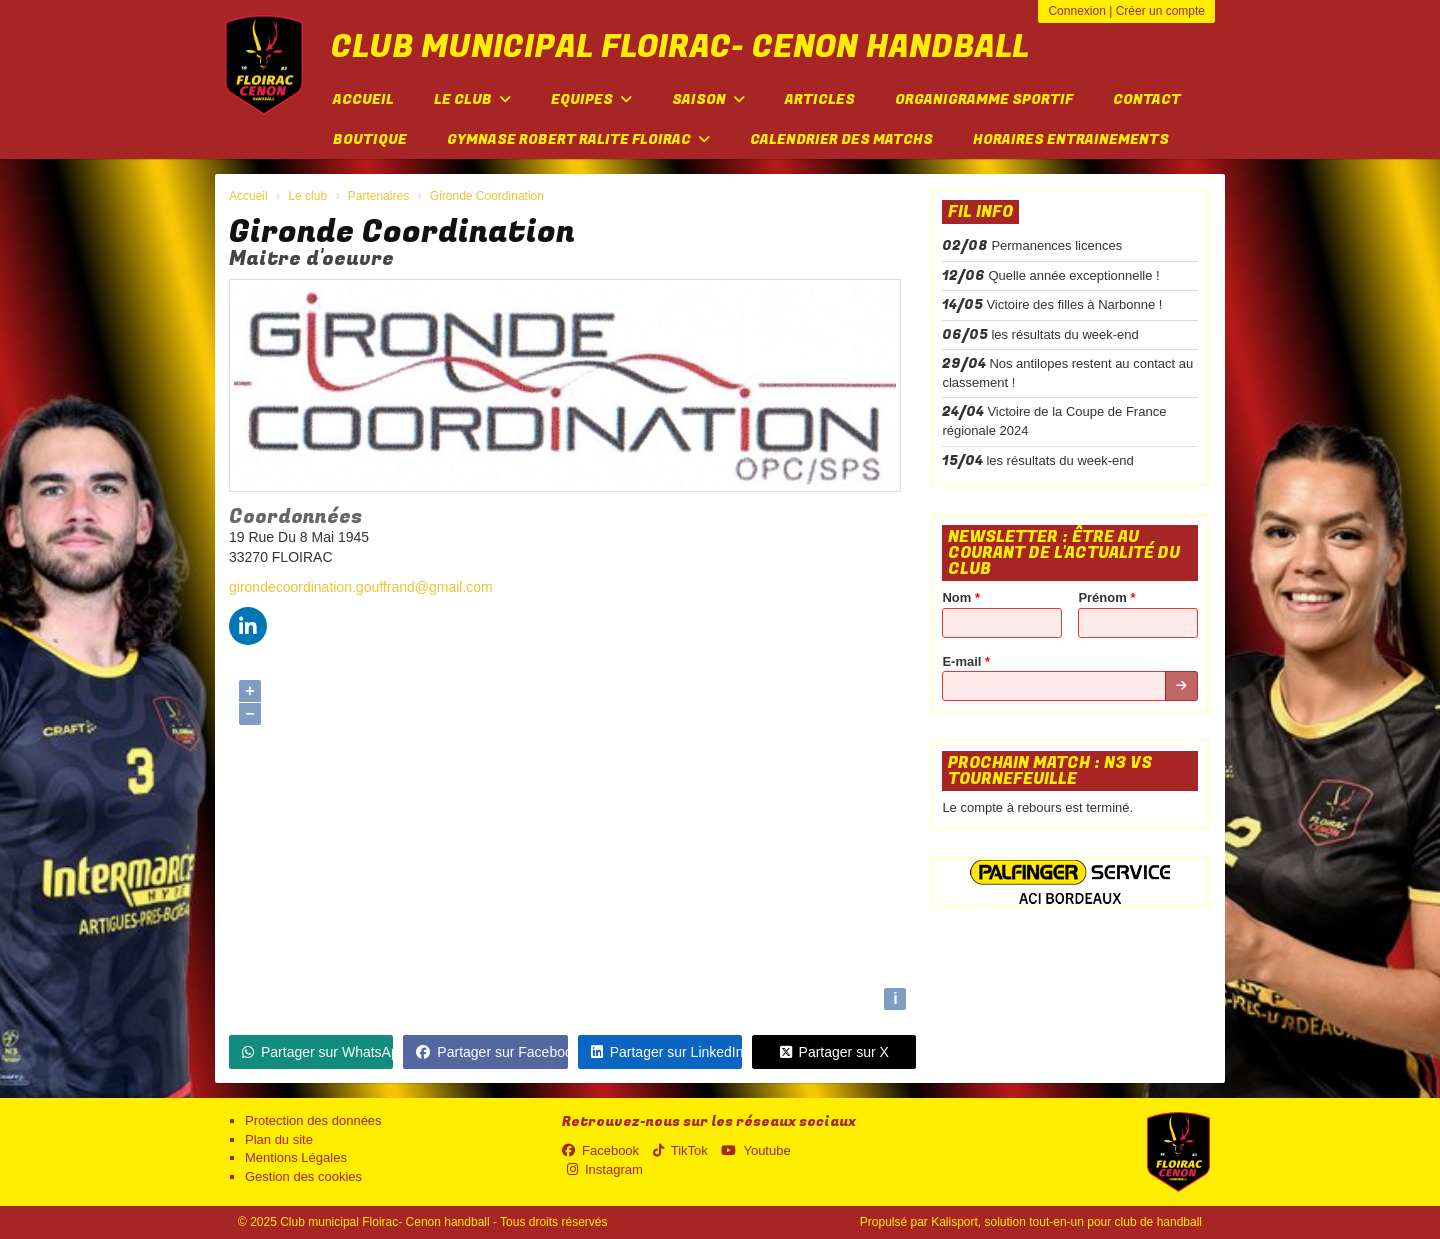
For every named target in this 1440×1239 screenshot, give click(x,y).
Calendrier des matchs (841, 139)
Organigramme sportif (984, 99)
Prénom (1106, 597)
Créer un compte (1160, 11)
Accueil (363, 99)
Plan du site (279, 1139)
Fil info (980, 212)
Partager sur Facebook (491, 1052)
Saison (708, 99)
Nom (961, 597)
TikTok (680, 1150)
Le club (472, 99)
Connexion (1076, 11)
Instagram (605, 1169)
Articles (820, 99)
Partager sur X (834, 1052)
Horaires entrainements (1071, 139)
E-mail (966, 661)
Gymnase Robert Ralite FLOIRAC (578, 139)
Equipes (591, 99)
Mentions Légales (296, 1157)
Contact (1147, 99)
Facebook (600, 1150)
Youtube (755, 1150)
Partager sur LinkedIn (666, 1052)
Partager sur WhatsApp (317, 1052)
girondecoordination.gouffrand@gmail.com (361, 587)
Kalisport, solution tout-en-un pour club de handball (1066, 1222)
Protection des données (313, 1120)
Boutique (370, 139)
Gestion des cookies (303, 1176)
